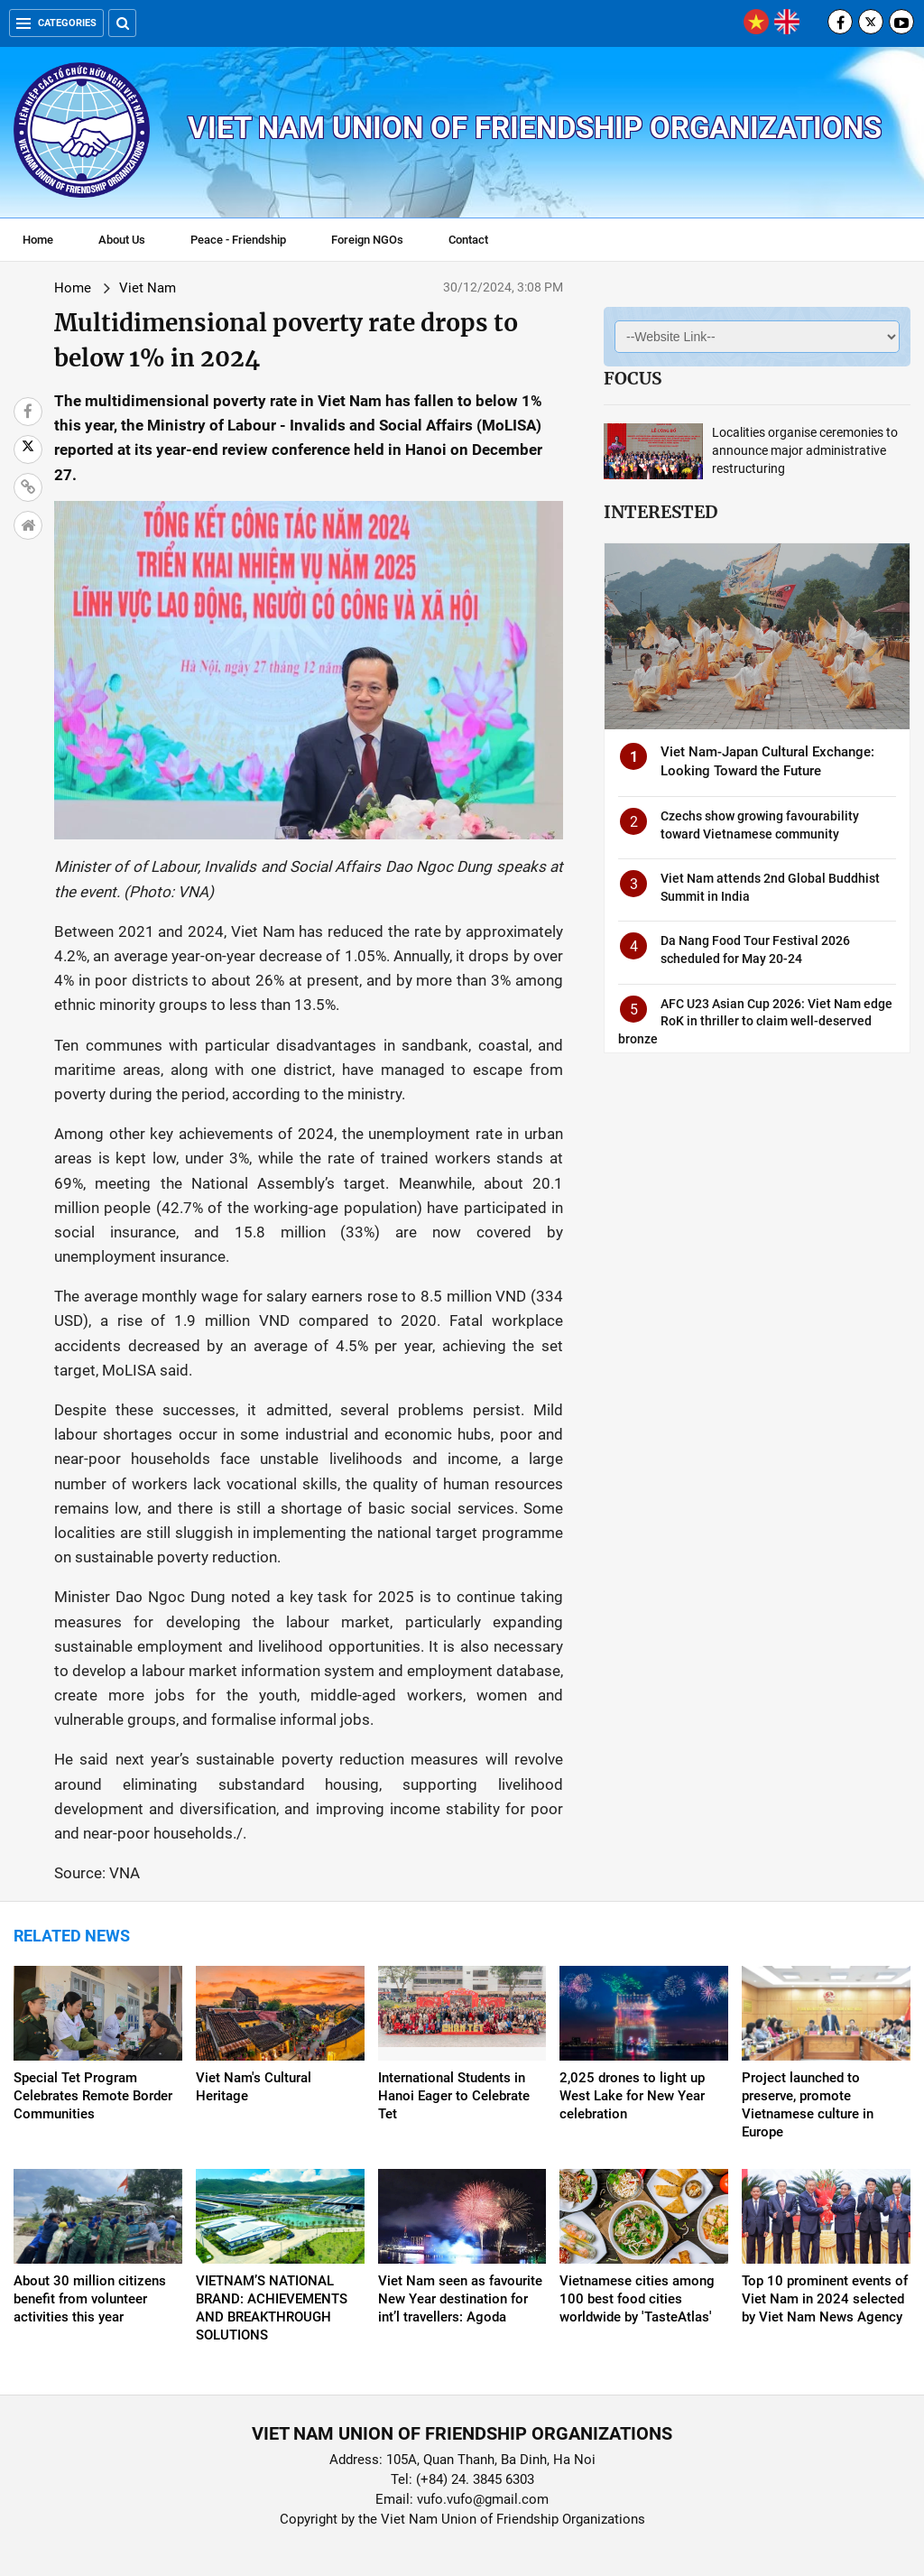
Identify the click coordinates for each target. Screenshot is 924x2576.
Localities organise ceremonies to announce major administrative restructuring (805, 450)
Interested (660, 512)
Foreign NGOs (367, 239)
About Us (121, 239)
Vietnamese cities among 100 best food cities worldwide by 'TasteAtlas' (637, 2299)
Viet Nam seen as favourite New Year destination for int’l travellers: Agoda (460, 2299)
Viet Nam (147, 288)
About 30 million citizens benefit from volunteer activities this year (90, 2299)
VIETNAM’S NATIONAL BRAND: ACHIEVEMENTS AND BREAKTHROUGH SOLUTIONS (271, 2308)
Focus (632, 378)
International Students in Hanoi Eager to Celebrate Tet (454, 2096)
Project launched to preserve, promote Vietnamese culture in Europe (807, 2105)
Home (38, 239)
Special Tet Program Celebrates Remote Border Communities (93, 2096)
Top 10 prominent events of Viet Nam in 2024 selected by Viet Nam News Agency (825, 2299)
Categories (56, 23)
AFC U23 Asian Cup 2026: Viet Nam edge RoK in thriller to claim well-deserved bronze (755, 1021)
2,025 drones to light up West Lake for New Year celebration (632, 2096)
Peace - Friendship (238, 239)
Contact (468, 239)
